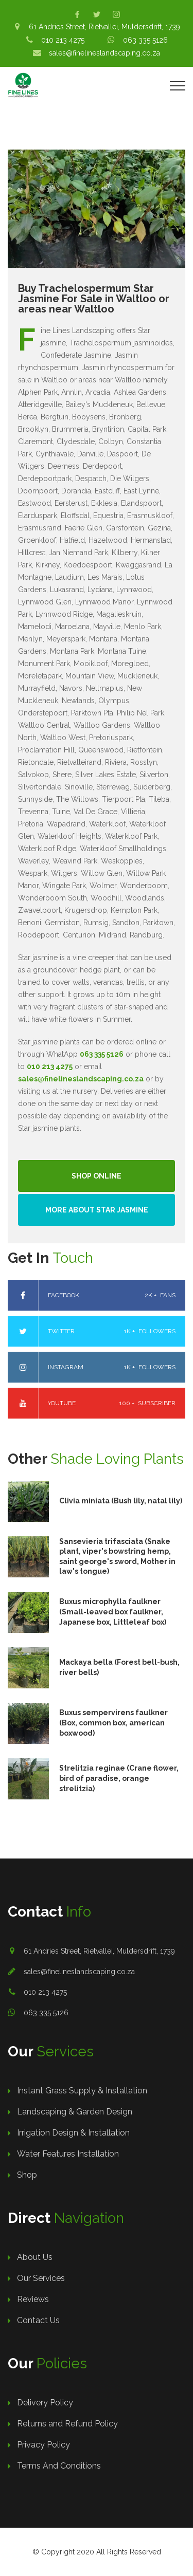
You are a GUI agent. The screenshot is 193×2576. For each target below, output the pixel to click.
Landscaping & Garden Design (74, 2112)
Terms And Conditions (59, 2466)
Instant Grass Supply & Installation (82, 2090)
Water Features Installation (68, 2154)
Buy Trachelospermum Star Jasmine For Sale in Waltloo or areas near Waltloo (93, 298)
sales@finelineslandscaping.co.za (79, 1971)
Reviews (33, 2299)
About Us (34, 2257)
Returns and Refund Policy (67, 2423)
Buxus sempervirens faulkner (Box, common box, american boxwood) (113, 1722)
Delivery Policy (45, 2402)
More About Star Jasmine (96, 1210)
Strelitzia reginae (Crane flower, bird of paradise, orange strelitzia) (119, 1778)
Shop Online (96, 1176)
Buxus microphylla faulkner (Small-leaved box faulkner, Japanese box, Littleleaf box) (112, 1611)
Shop (27, 2175)
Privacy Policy (43, 2445)
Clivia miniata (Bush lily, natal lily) (120, 1501)
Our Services (41, 2278)
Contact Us (38, 2320)
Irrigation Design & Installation (73, 2133)
